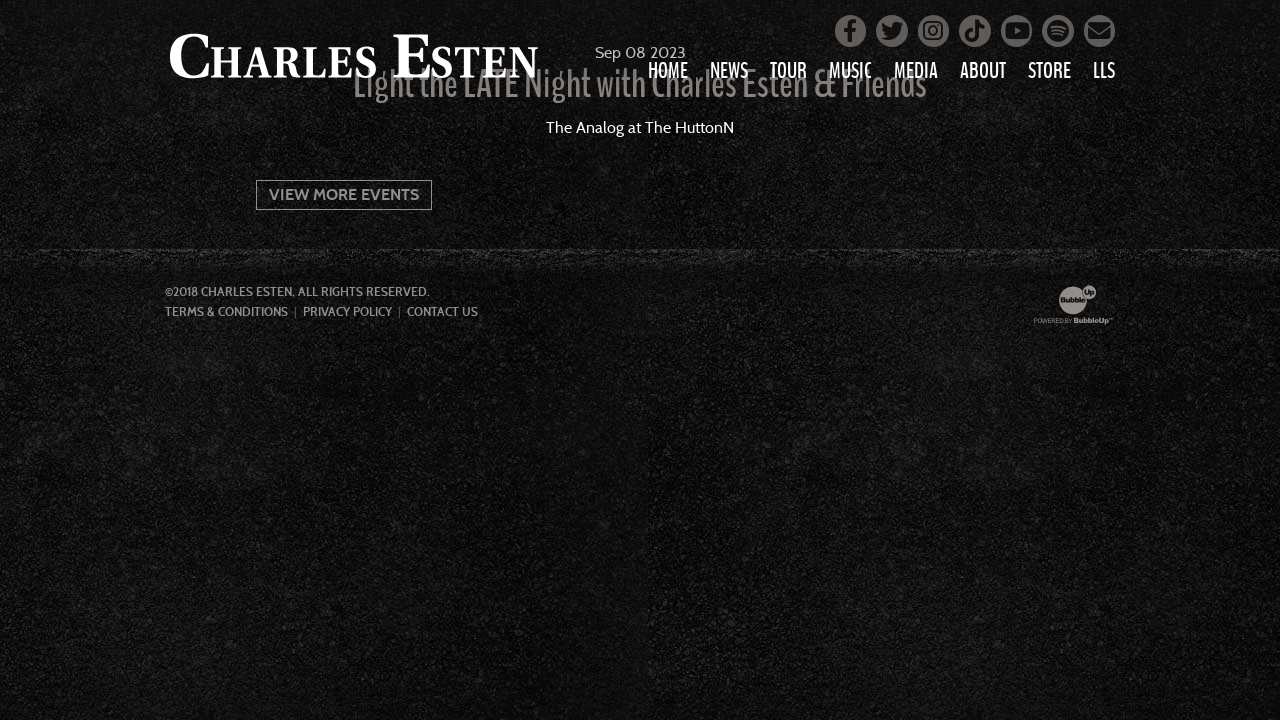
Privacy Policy (347, 312)
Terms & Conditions (226, 312)
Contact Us (442, 312)
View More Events (344, 194)
